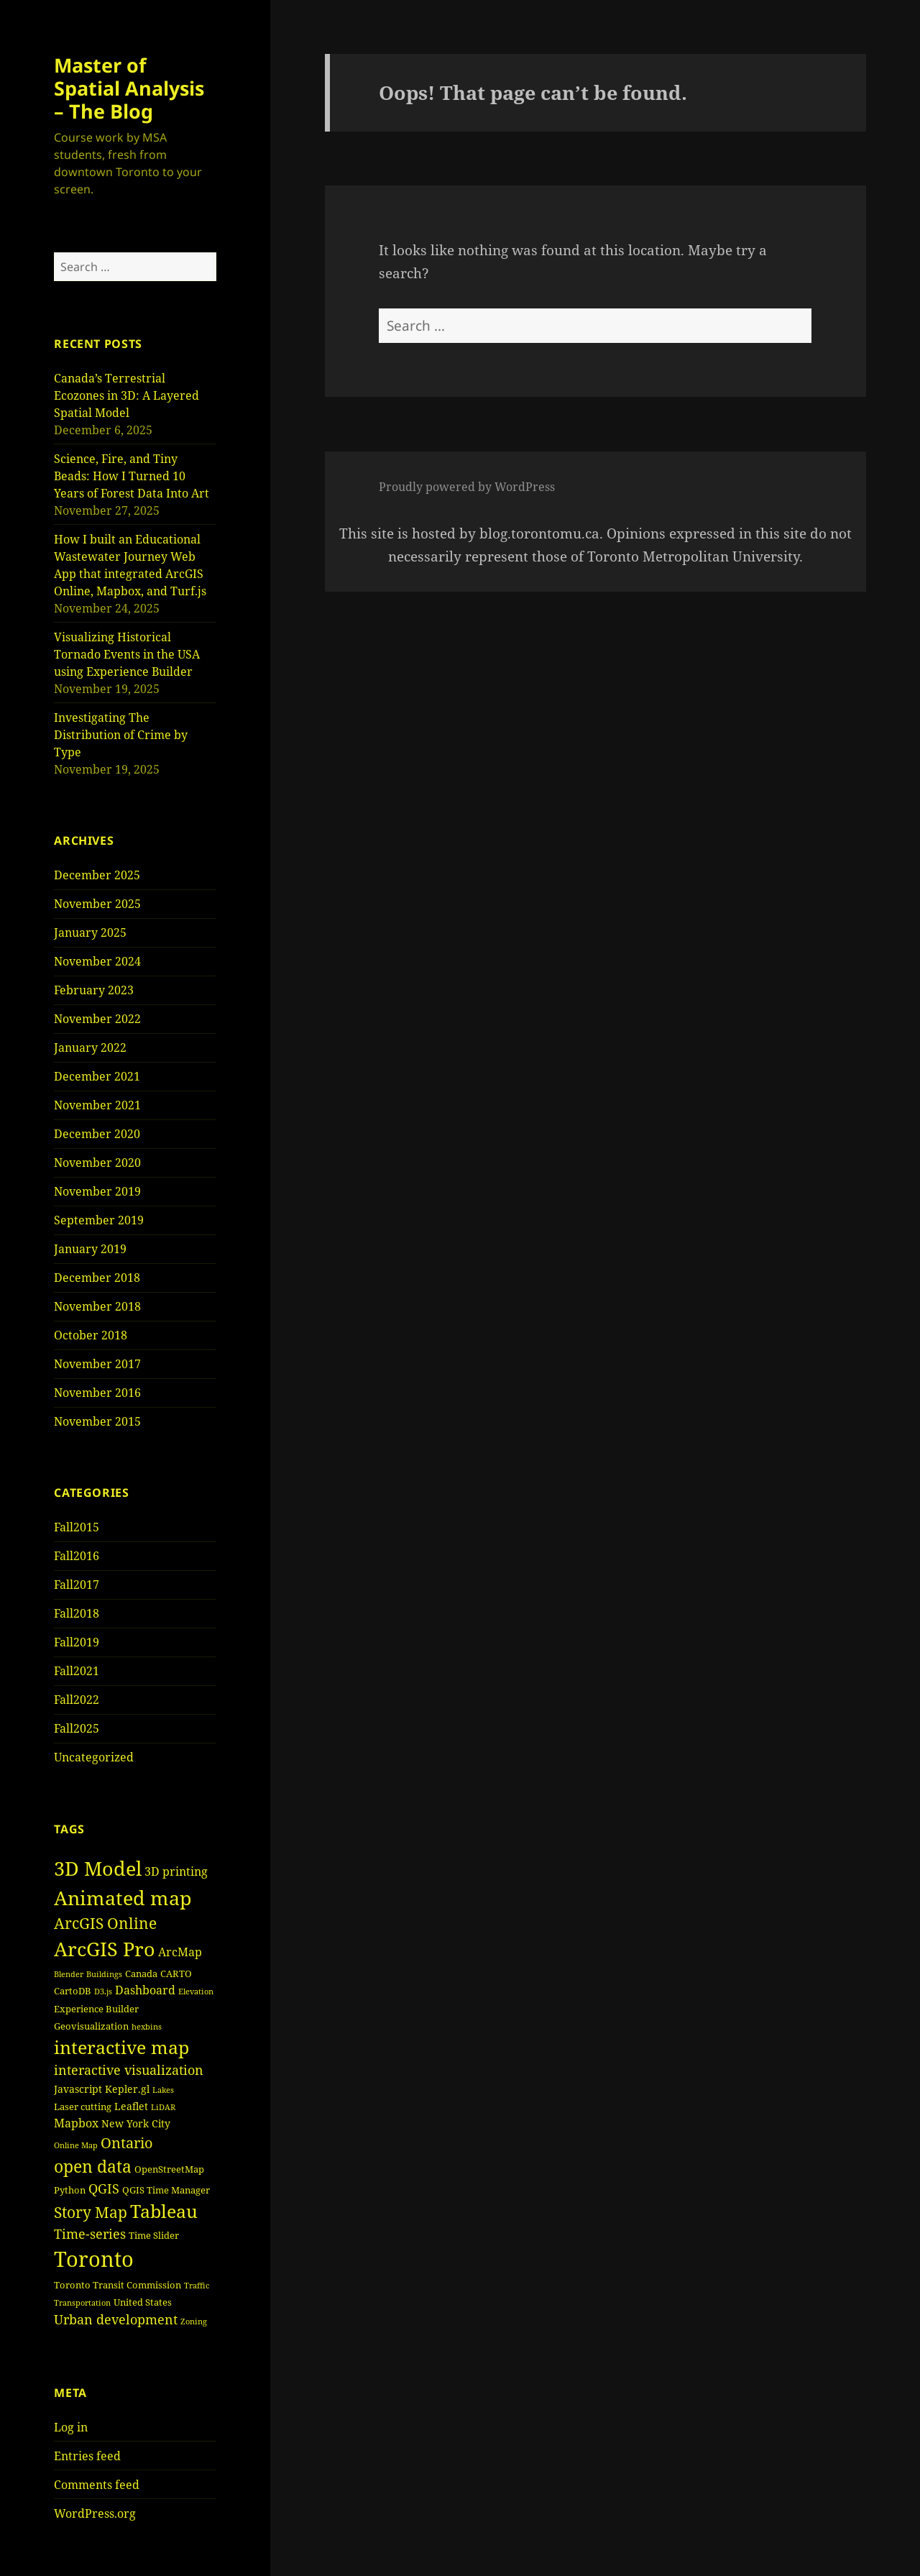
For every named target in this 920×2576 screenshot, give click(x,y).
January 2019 (90, 1249)
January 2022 (90, 1047)
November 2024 (97, 961)
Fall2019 (76, 1642)
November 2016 (97, 1393)
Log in (71, 2427)
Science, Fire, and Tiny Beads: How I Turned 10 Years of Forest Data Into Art (131, 476)
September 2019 (99, 1220)
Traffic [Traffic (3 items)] (196, 2286)
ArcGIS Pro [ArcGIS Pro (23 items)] (104, 1948)
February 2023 (94, 990)
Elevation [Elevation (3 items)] (195, 1991)
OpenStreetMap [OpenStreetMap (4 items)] (169, 2169)
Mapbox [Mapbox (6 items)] (76, 2123)
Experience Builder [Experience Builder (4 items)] (96, 2008)
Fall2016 (76, 1556)
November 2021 (97, 1105)
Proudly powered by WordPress (467, 487)
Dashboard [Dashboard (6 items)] (145, 1990)
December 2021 (97, 1076)
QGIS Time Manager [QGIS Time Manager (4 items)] (166, 2189)
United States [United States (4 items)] (143, 2302)
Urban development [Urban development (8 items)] (116, 2319)
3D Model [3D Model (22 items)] (98, 1868)
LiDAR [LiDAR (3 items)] (163, 2107)
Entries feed (87, 2456)
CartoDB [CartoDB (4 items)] (72, 1990)
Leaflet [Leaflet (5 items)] (131, 2106)
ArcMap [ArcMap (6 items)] (180, 1952)
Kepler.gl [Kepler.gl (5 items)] (127, 2089)
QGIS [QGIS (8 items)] (103, 2188)
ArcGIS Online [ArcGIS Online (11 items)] (105, 1923)
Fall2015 (76, 1527)
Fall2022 (76, 1700)
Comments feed (96, 2485)
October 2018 (90, 1335)
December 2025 (97, 875)
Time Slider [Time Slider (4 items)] (154, 2235)
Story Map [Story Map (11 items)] (90, 2212)
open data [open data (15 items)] (93, 2166)
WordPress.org (95, 2513)
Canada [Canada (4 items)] (141, 1973)
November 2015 (97, 1421)
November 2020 (97, 1162)
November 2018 (97, 1306)
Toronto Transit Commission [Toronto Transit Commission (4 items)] (117, 2284)
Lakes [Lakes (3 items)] (163, 2090)
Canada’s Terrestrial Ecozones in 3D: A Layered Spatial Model (126, 395)
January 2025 (90, 932)
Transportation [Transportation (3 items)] (82, 2303)
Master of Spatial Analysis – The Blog (129, 88)
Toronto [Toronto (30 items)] (94, 2259)
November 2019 (97, 1191)
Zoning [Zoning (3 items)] (193, 2321)
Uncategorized (94, 1757)
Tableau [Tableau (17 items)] (164, 2211)
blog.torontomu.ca (539, 533)
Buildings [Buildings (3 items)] (104, 1974)
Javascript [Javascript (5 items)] (78, 2089)
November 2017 (97, 1364)
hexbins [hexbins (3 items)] (147, 2027)
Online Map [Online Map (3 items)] (76, 2145)
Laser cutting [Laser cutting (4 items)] (82, 2106)
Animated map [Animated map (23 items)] (123, 1897)
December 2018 (97, 1277)
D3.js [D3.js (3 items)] (103, 1991)
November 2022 (97, 1019)
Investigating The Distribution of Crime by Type (121, 735)
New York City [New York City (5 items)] (135, 2123)
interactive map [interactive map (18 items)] (121, 2047)
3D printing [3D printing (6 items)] (176, 1871)
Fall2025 (76, 1728)
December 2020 (97, 1134)
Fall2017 (76, 1584)
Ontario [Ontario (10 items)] (127, 2143)
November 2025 (97, 904)
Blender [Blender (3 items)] (68, 1974)
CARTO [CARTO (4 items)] (176, 1973)
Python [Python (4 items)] (70, 2189)
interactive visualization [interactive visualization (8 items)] (128, 2069)
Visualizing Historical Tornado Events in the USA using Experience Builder (127, 654)
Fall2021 (76, 1671)
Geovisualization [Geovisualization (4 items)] (91, 2026)
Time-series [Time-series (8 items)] (90, 2233)
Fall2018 (76, 1613)
